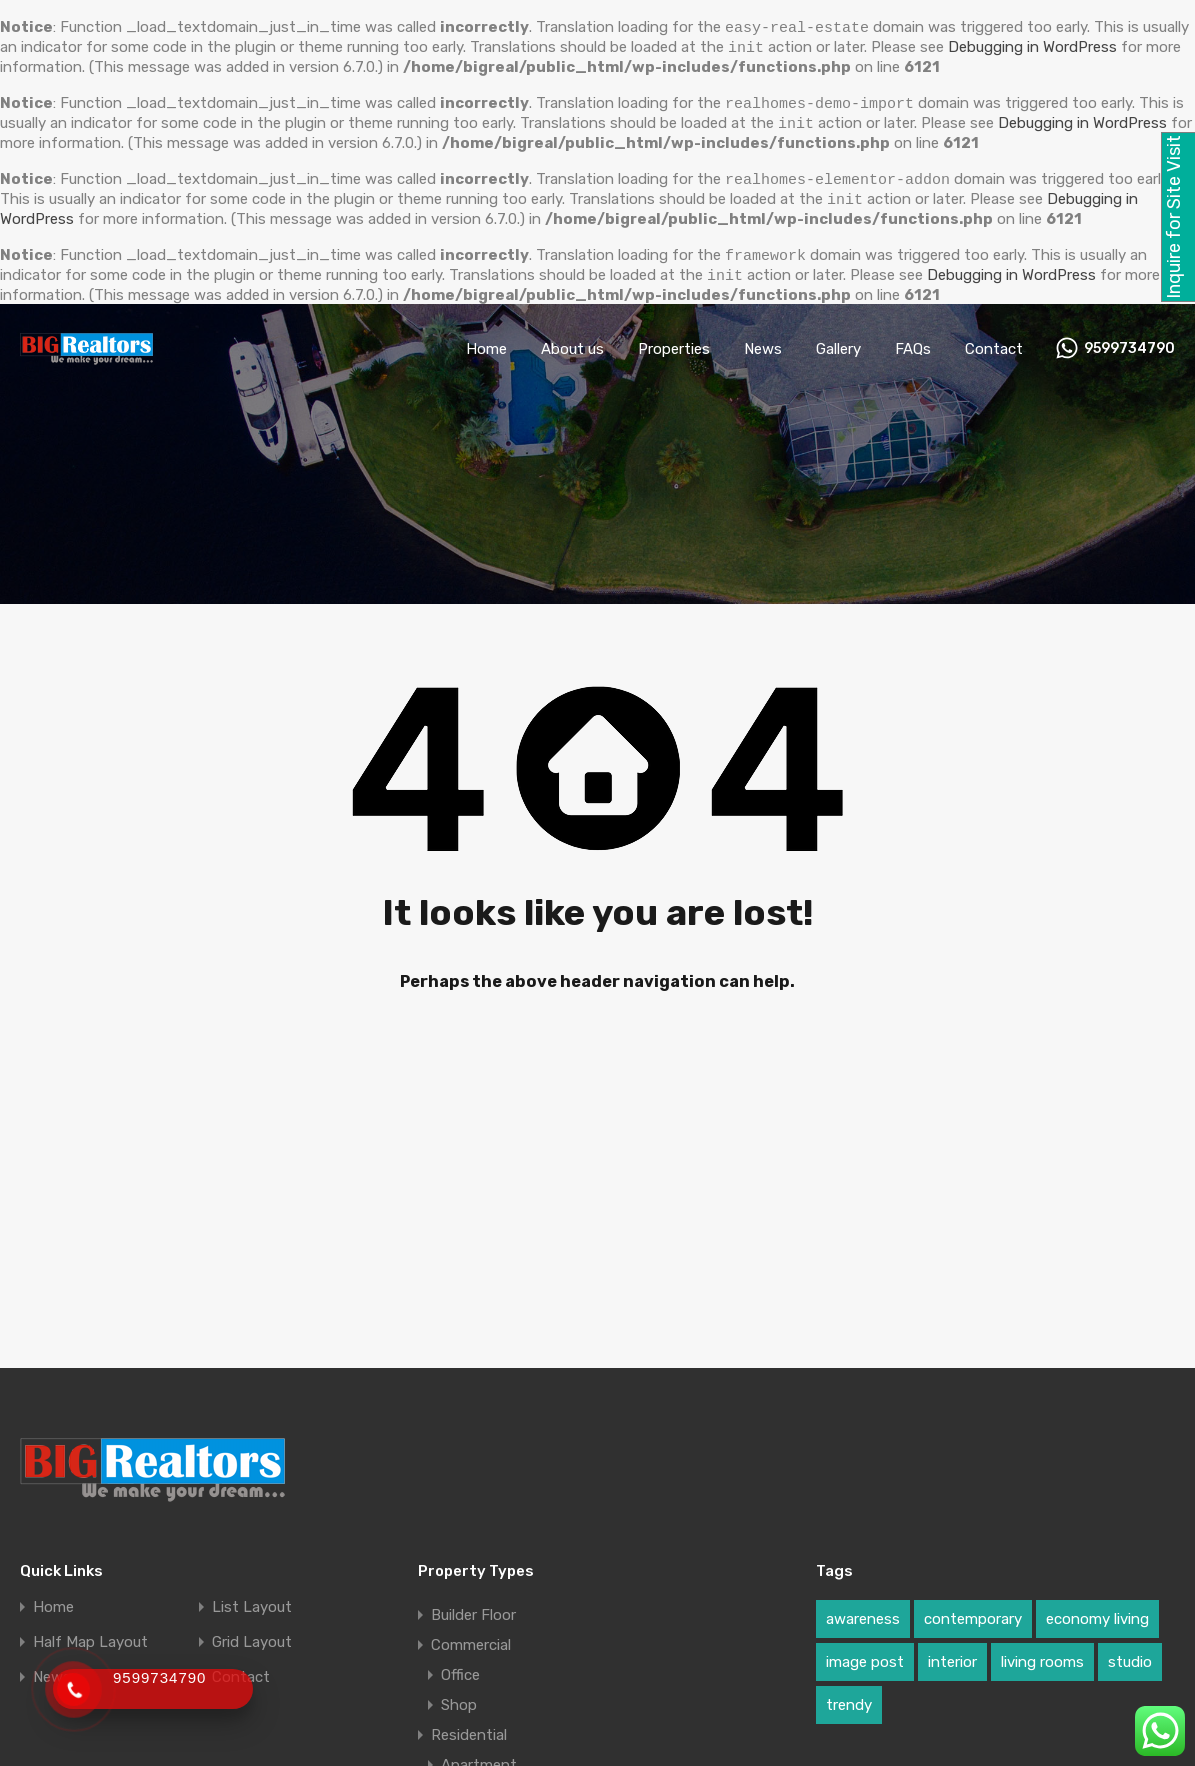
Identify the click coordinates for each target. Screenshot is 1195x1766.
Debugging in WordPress (1082, 121)
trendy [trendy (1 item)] (849, 1697)
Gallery (838, 341)
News (763, 341)
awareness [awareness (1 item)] (863, 1611)
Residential (469, 1727)
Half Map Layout (90, 1634)
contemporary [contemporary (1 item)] (973, 1611)
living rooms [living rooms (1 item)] (1042, 1654)
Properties (674, 341)
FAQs (913, 341)
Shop (459, 1697)
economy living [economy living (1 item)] (1097, 1611)
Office (460, 1667)
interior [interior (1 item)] (952, 1654)
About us (572, 341)
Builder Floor (473, 1607)
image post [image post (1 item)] (865, 1654)
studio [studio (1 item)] (1130, 1654)
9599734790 (1129, 341)
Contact (994, 341)
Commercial (471, 1637)
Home (486, 341)
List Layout (252, 1599)
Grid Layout (252, 1634)
